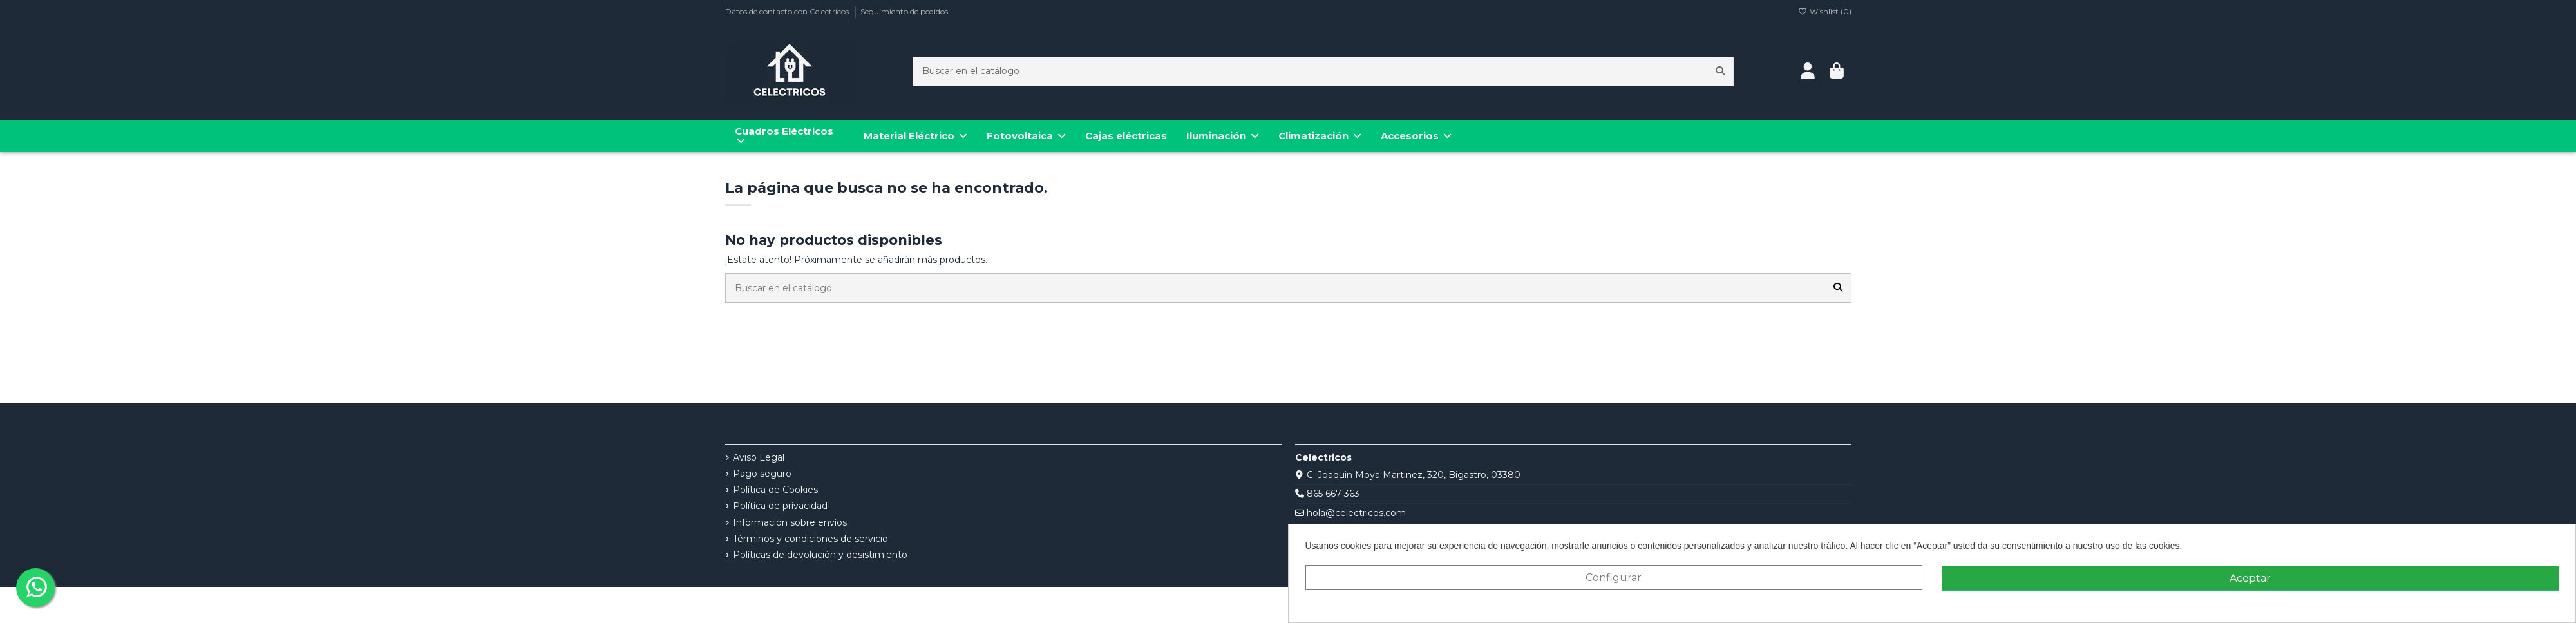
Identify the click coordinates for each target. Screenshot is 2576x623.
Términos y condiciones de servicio (810, 538)
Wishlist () (1825, 11)
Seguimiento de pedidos (904, 11)
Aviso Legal (758, 457)
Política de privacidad (780, 506)
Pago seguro (762, 473)
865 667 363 (1333, 493)
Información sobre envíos (790, 522)
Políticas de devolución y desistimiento (820, 555)
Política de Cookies (775, 489)
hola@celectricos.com (1356, 513)
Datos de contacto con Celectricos (788, 11)
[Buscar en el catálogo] (1720, 71)
